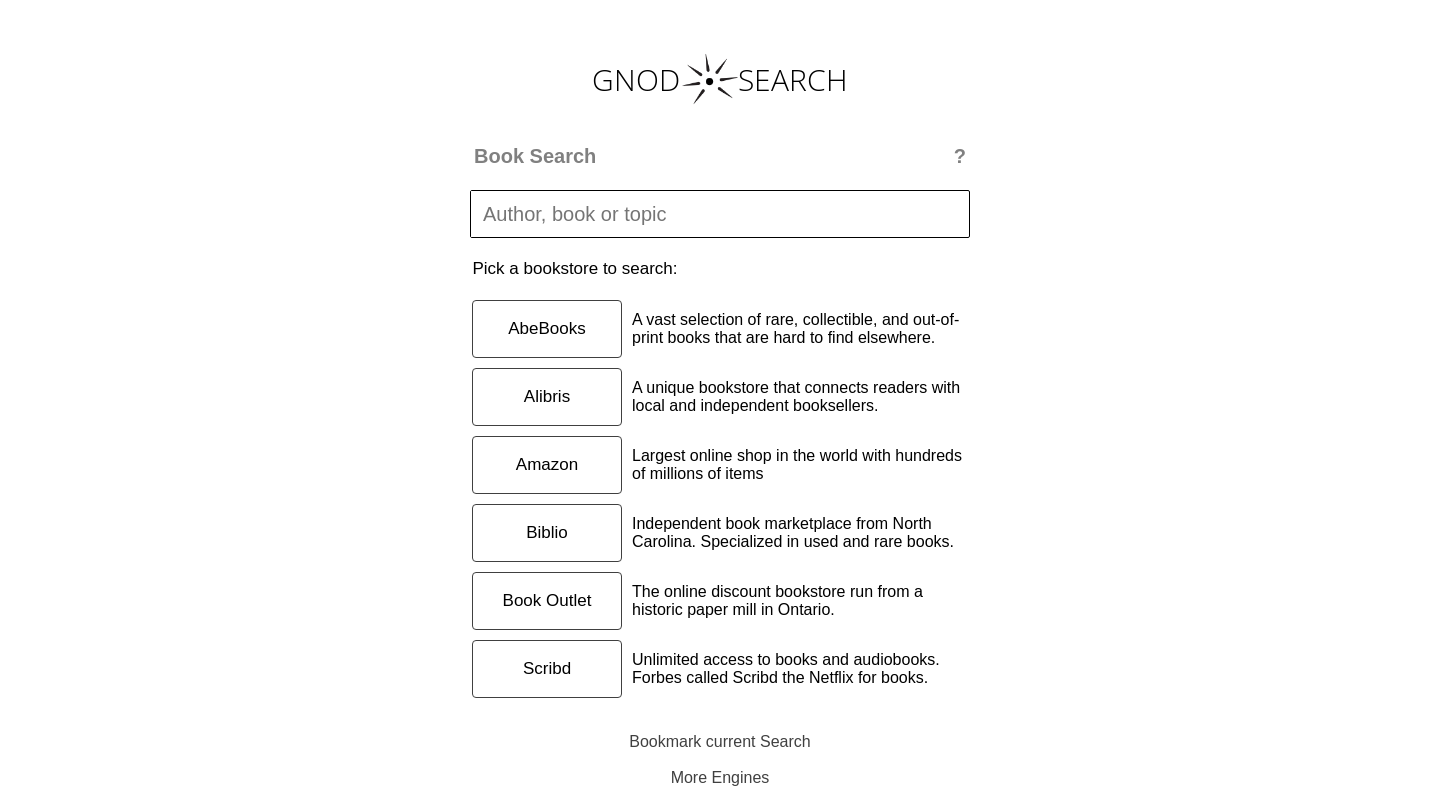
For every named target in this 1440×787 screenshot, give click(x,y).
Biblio (547, 532)
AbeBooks (547, 328)
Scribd (547, 668)
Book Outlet (547, 600)
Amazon (547, 464)
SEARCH (793, 79)
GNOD (636, 79)
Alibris (547, 396)
